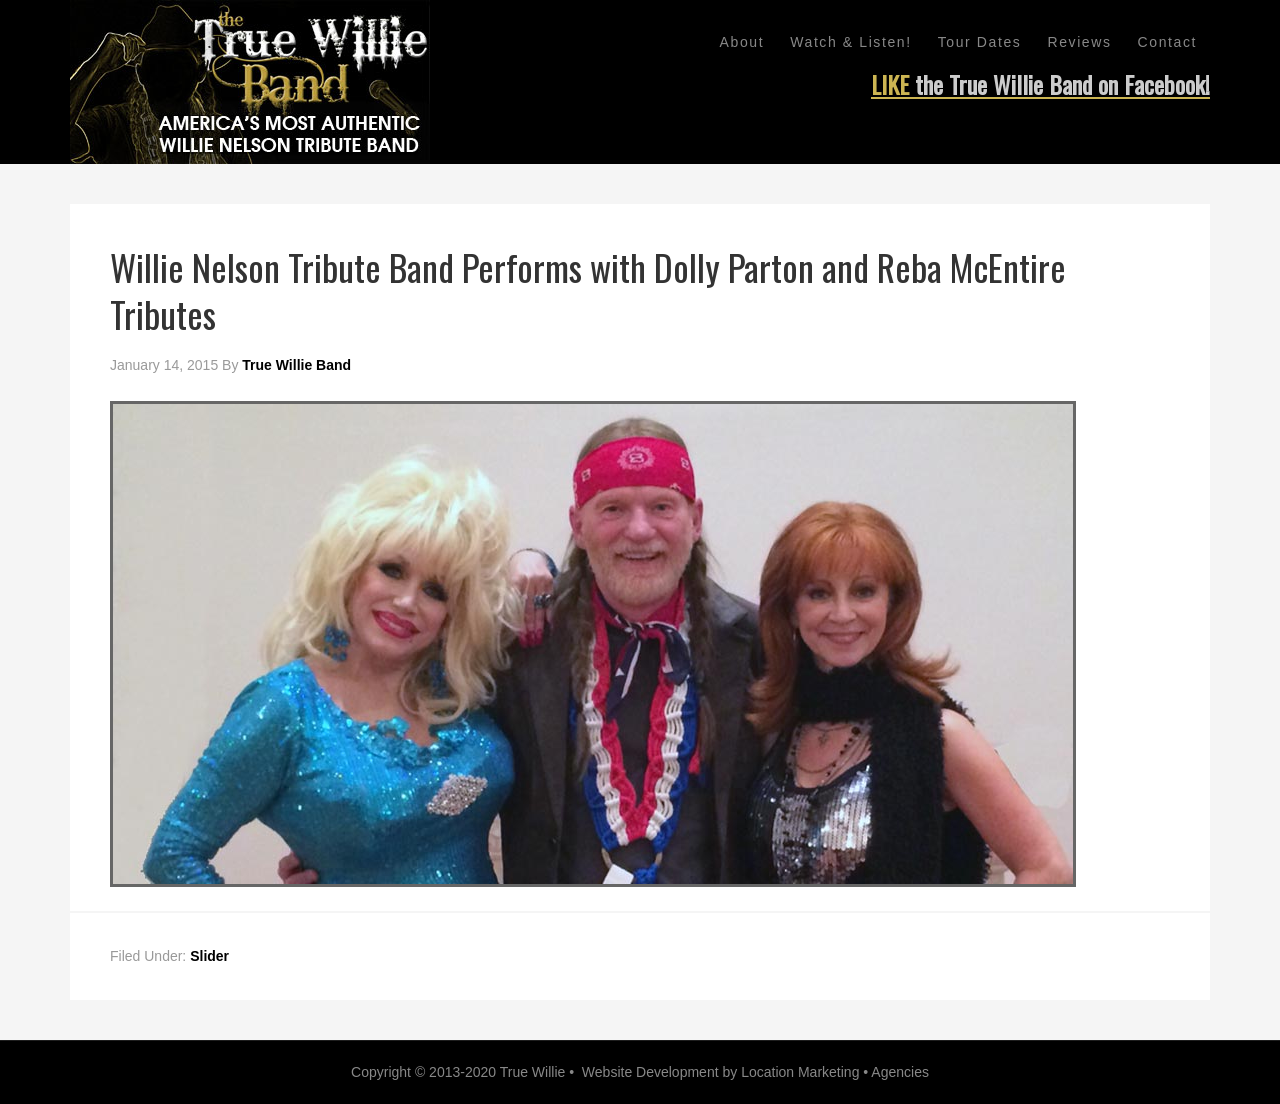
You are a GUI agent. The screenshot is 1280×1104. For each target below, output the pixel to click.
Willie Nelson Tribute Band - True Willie (250, 82)
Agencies (900, 1072)
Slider (209, 956)
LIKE (1040, 84)
